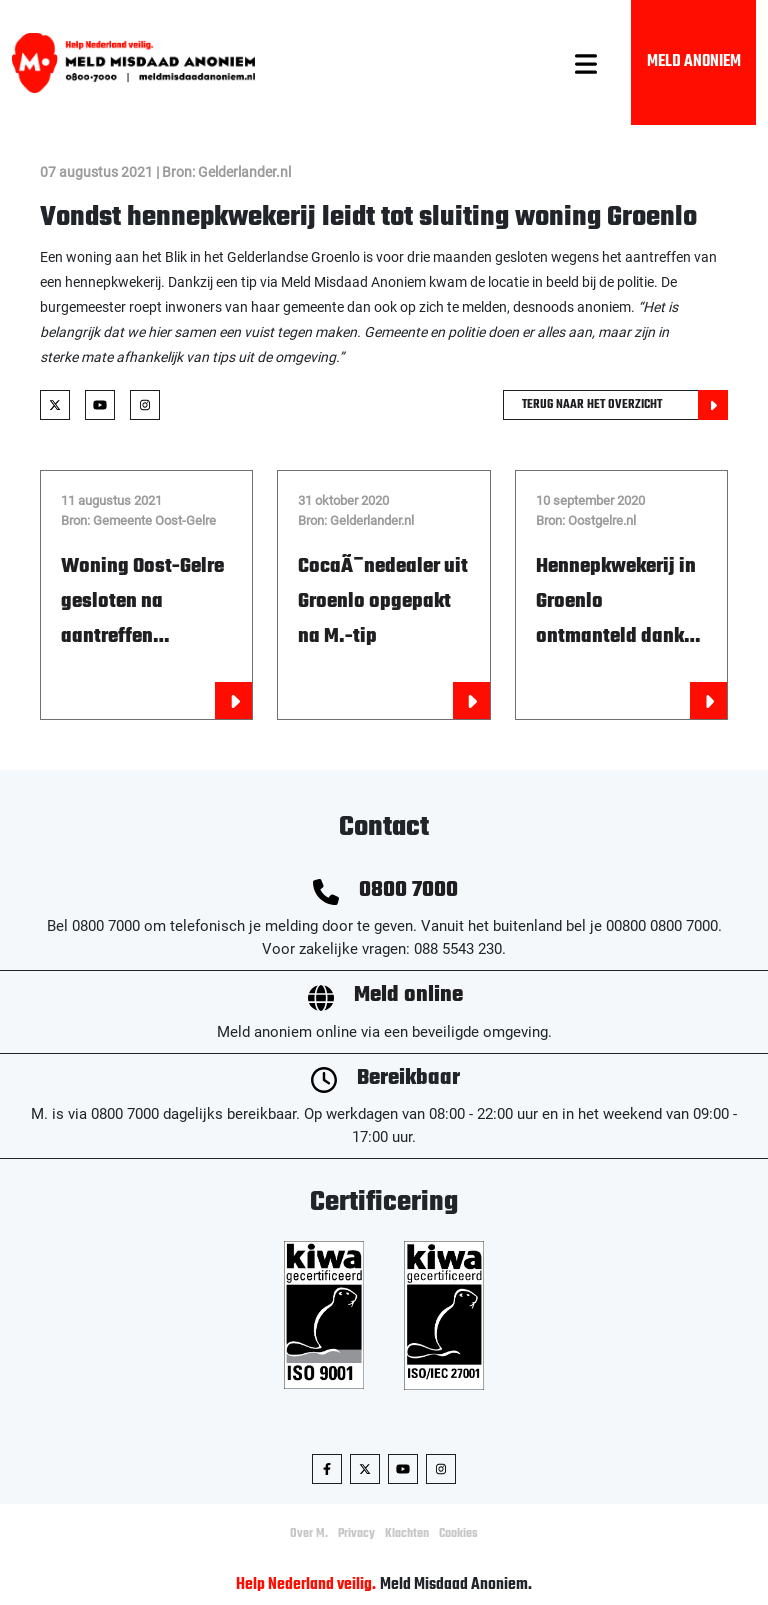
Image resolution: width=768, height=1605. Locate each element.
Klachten (407, 1534)
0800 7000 (408, 890)
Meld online (408, 995)
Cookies (458, 1534)
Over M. (309, 1534)
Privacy (356, 1534)
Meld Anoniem (694, 62)
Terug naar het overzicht (625, 405)
